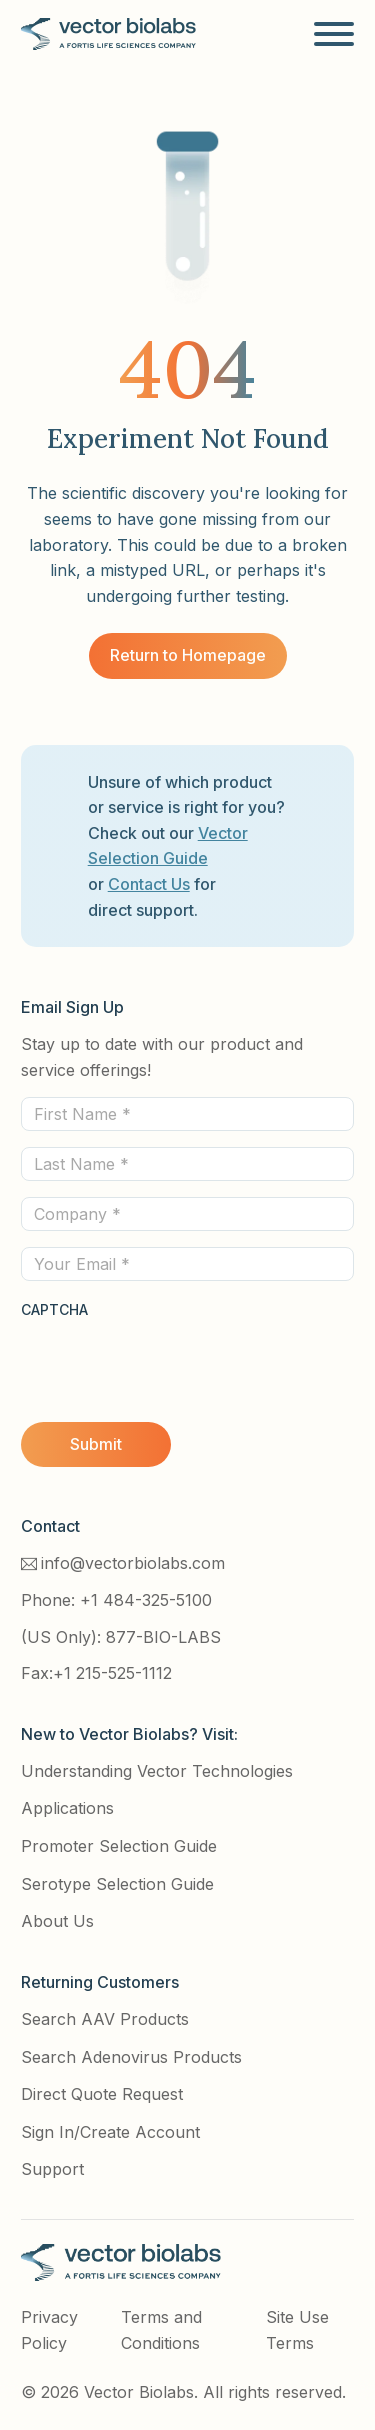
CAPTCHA (54, 1309)
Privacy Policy (49, 2330)
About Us (57, 1921)
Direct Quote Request (102, 2094)
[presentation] (173, 1361)
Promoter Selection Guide (119, 1846)
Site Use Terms (297, 2330)
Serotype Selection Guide (117, 1884)
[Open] (334, 34)
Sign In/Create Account (110, 2132)
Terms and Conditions (161, 2330)
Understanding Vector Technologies (157, 1771)
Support (52, 2169)
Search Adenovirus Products (131, 2057)
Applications (67, 1808)
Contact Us (149, 884)
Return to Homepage (188, 655)
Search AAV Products (105, 2019)
